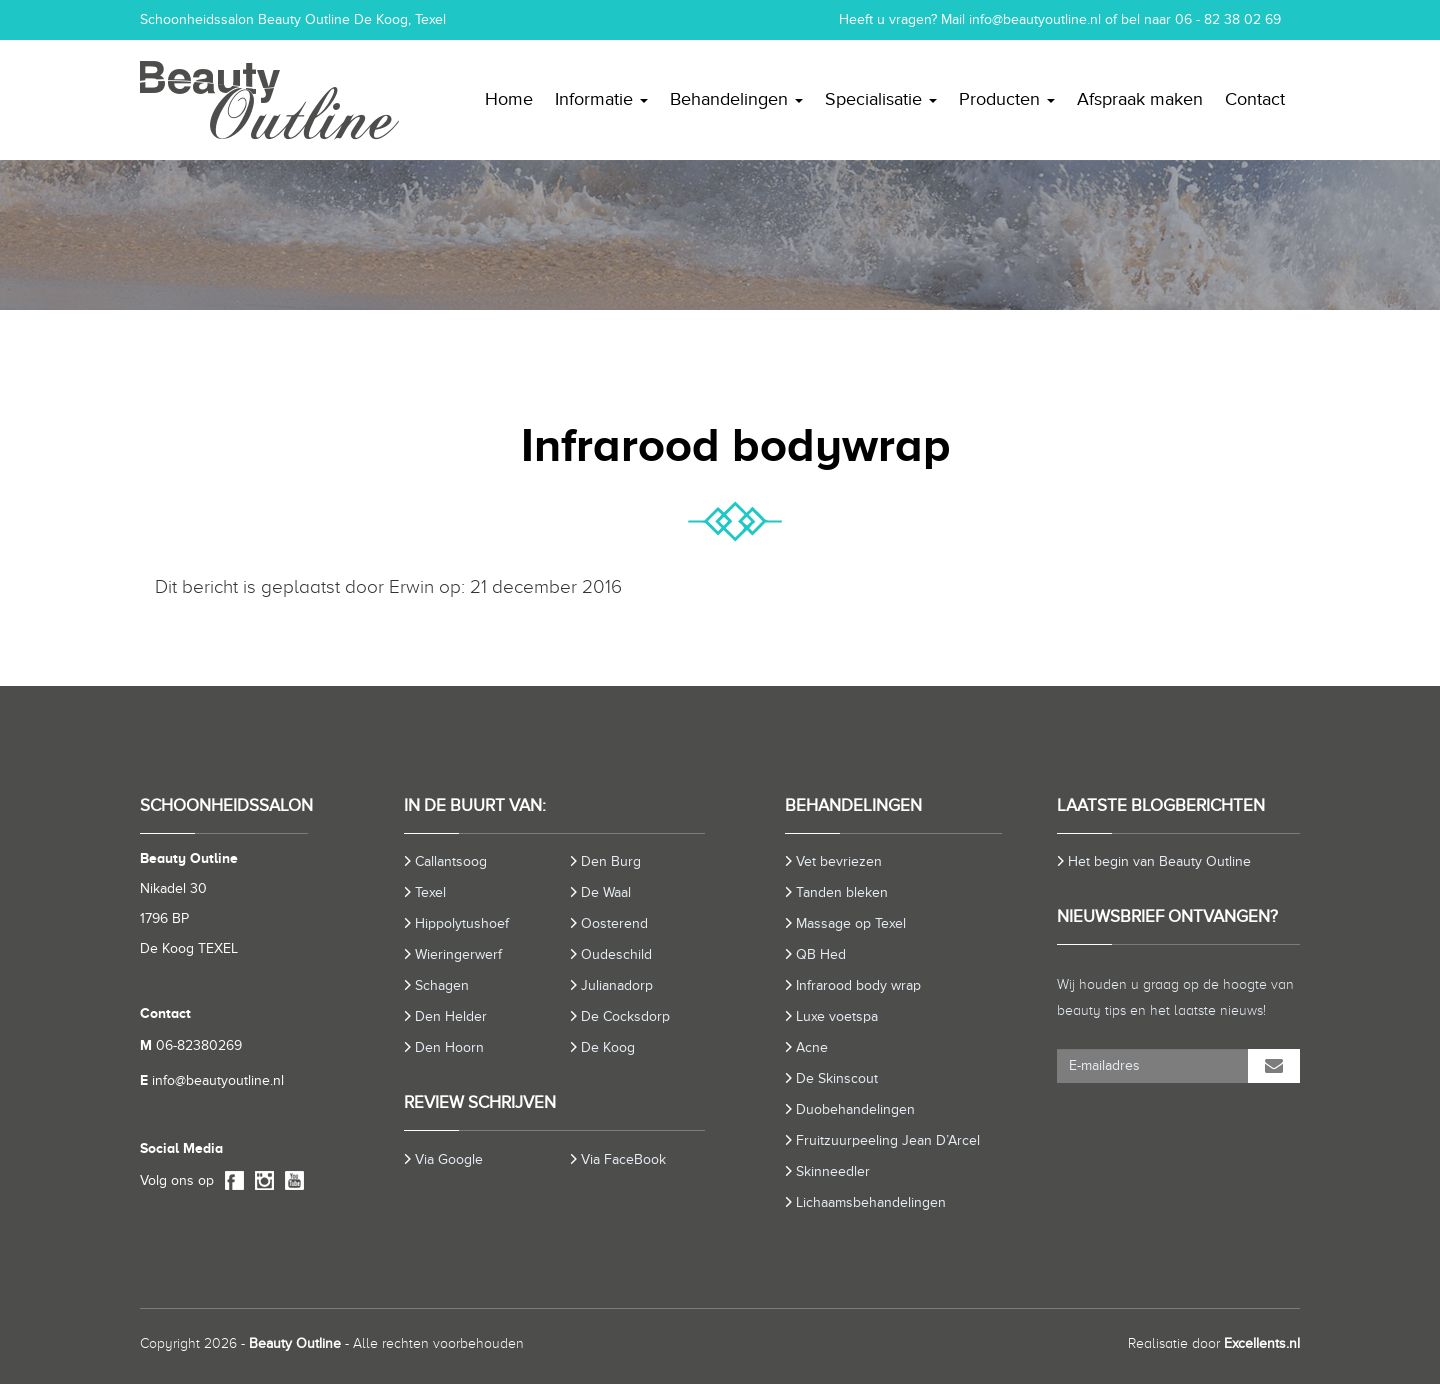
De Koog (608, 1047)
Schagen (442, 985)
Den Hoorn (449, 1047)
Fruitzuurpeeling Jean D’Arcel (888, 1140)
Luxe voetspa (837, 1016)
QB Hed (821, 954)
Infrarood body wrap (858, 985)
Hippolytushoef (462, 923)
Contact (1255, 99)
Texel (430, 892)
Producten (1007, 99)
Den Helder (451, 1016)
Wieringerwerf (458, 954)
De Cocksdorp (625, 1016)
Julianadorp (617, 985)
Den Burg (611, 861)
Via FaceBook (623, 1159)
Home (509, 99)
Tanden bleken (842, 892)
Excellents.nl (1262, 1343)
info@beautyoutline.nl (1035, 19)
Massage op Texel (851, 923)
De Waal (606, 892)
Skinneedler (833, 1171)
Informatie (601, 99)
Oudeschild (616, 954)
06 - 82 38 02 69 (1228, 19)
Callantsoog (451, 861)
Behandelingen (736, 99)
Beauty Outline (295, 1343)
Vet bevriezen (839, 861)
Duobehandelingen (855, 1109)
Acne (812, 1047)
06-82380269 (191, 1045)
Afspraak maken (1140, 99)
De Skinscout (837, 1078)
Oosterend (614, 923)
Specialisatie (881, 99)
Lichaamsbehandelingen (871, 1202)
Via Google (449, 1159)
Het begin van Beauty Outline (1159, 861)
